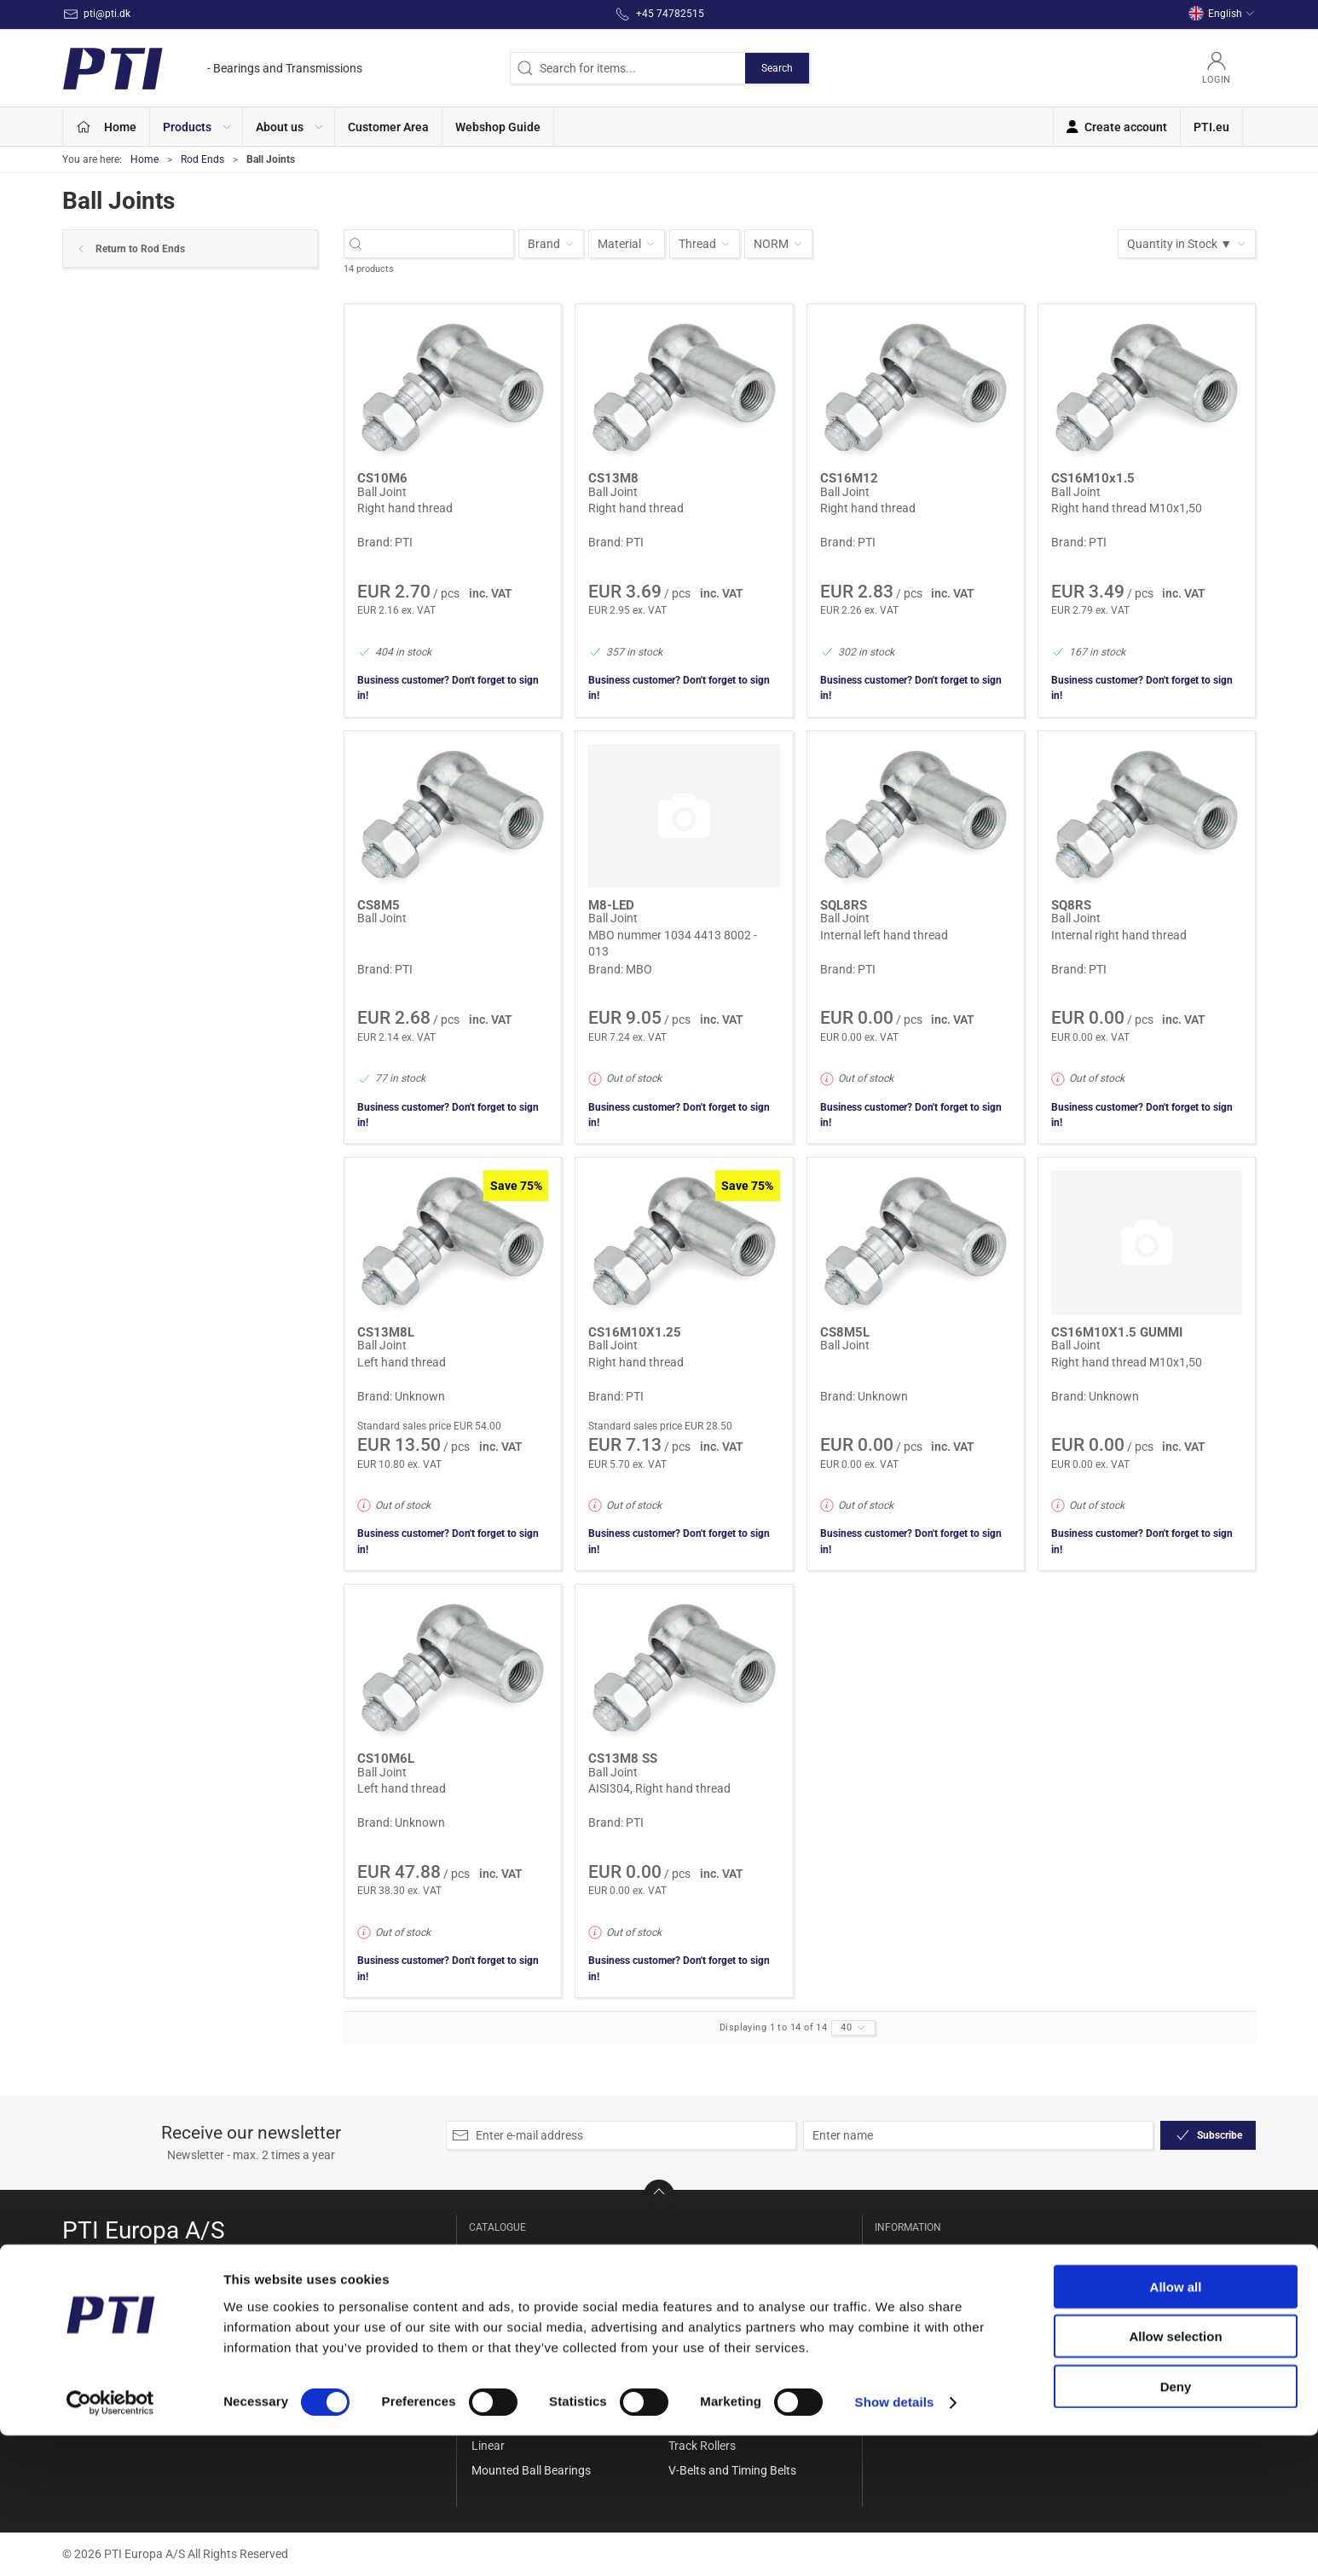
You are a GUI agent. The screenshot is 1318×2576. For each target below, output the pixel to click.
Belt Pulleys (501, 2348)
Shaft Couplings (710, 2348)
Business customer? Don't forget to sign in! (448, 688)
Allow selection (1175, 2476)
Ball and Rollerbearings (532, 2300)
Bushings (496, 2373)
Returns (899, 2324)
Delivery (898, 2300)
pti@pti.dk (89, 2334)
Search (777, 68)
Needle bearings (710, 2251)
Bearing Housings (518, 2324)
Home (144, 159)
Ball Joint (382, 492)
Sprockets (694, 2373)
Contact (899, 2276)
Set (676, 2324)
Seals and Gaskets (717, 2300)
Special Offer (505, 2251)
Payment (902, 2348)
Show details (894, 2542)
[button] (196, 126)
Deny (1176, 2526)
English (1222, 13)
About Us (902, 2251)
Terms (894, 2373)
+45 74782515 (101, 2316)
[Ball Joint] (452, 388)
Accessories (503, 2276)
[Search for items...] (438, 244)
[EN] (212, 68)
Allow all (1176, 2426)
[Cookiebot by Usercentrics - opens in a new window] (110, 2543)
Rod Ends (202, 159)
